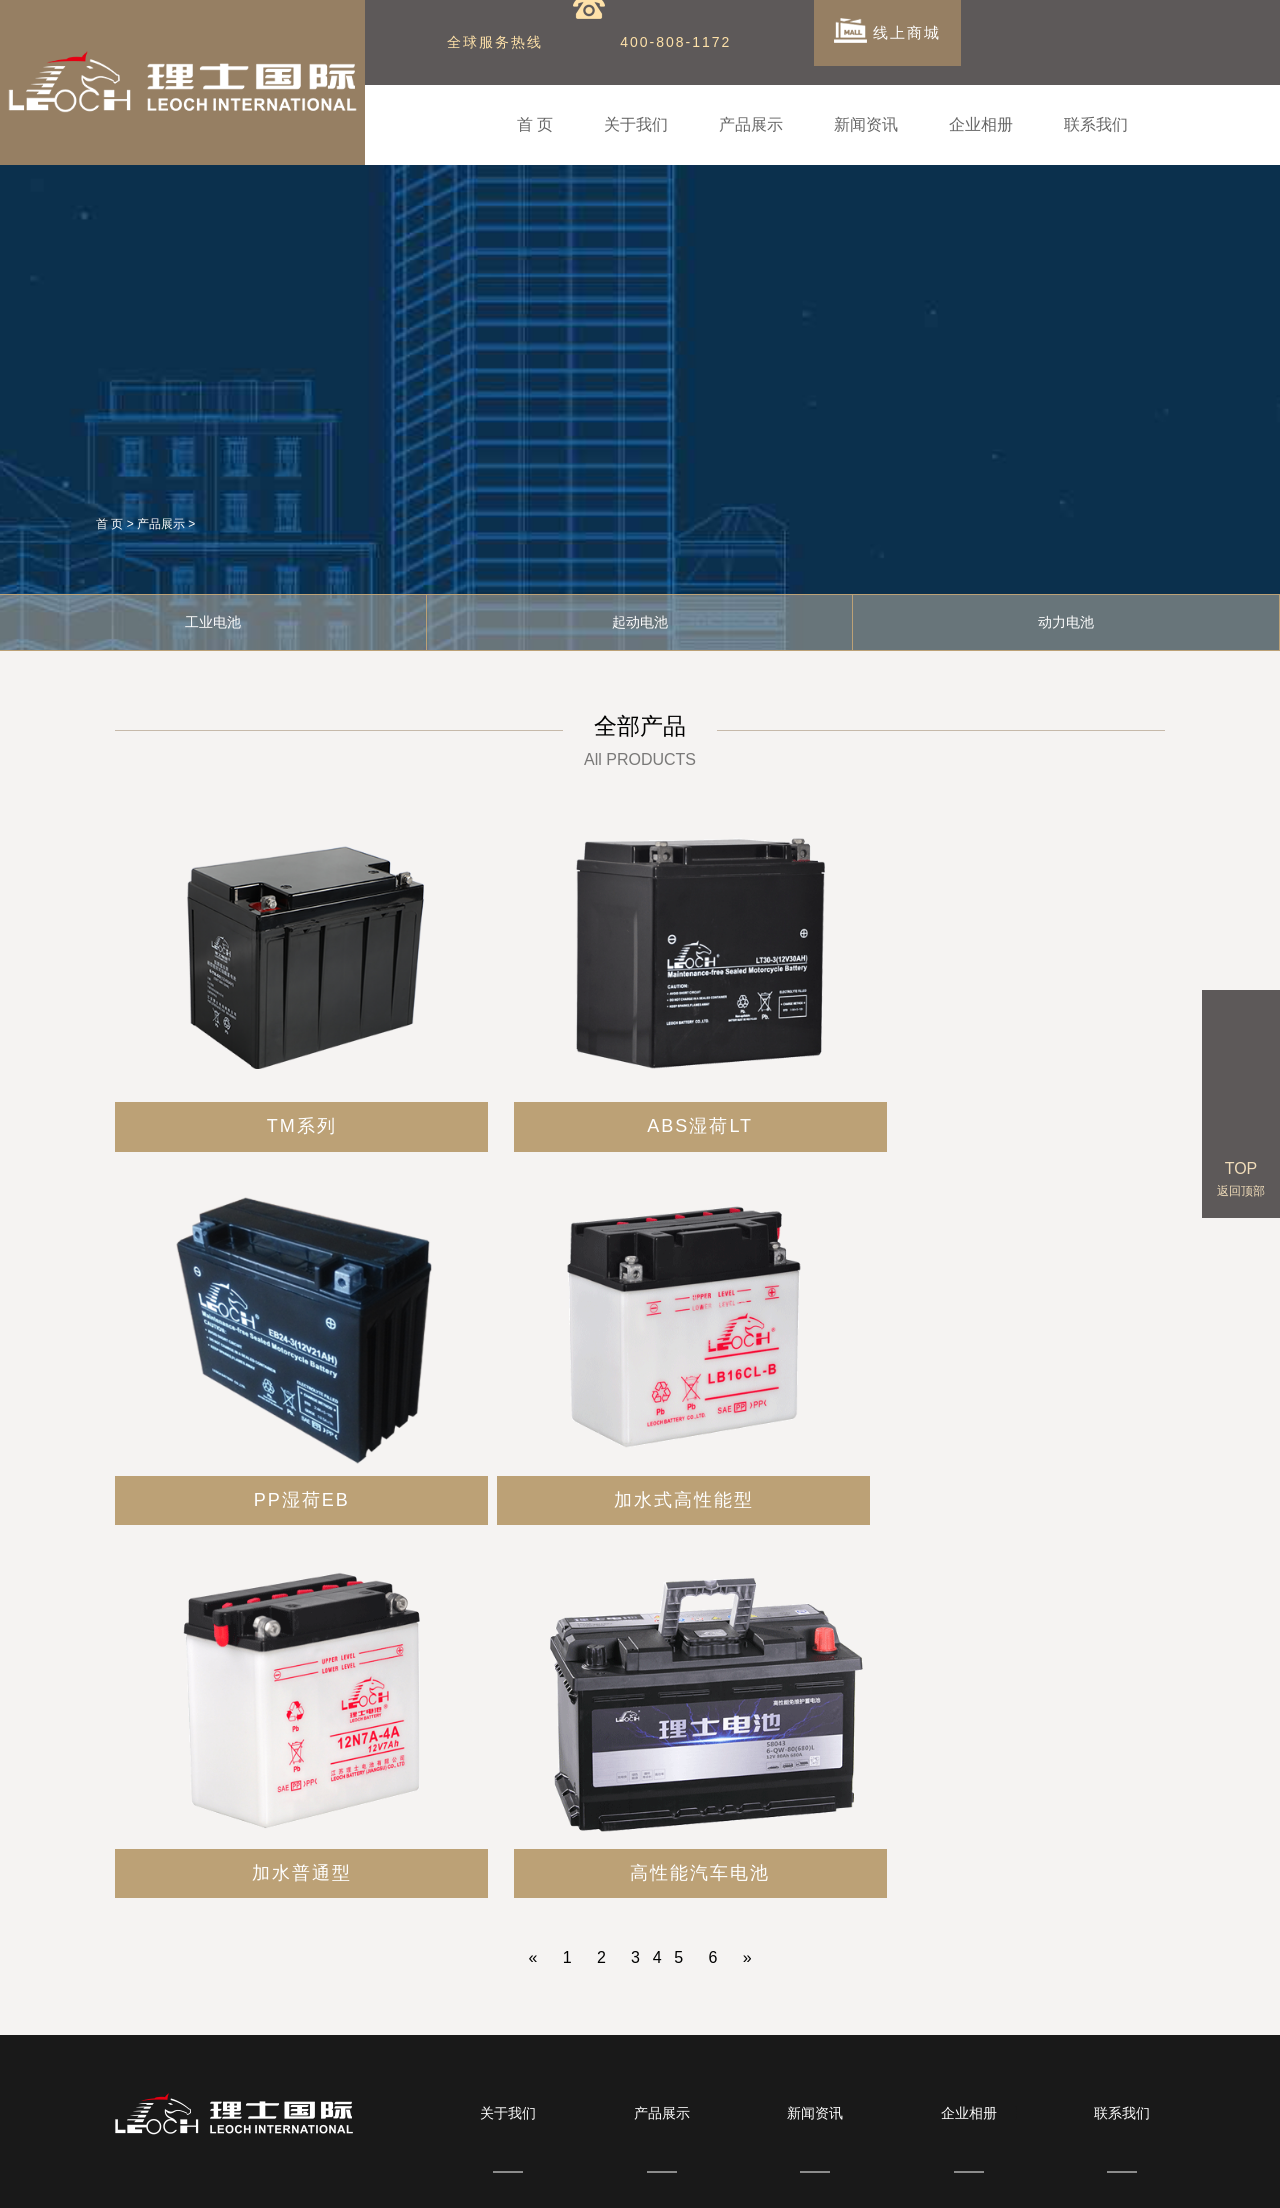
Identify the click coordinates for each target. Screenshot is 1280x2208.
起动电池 (640, 615)
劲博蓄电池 (347, 2175)
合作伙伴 (969, 1776)
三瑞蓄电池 (915, 2175)
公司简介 (508, 1776)
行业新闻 (815, 1817)
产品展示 (751, 124)
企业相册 (981, 124)
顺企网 (545, 2175)
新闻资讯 (866, 124)
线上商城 (889, 39)
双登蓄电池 (421, 2175)
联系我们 (1096, 124)
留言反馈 (1122, 1817)
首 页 (535, 124)
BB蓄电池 (490, 2175)
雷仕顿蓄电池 (686, 2175)
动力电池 (662, 1858)
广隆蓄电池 (605, 2175)
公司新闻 (815, 1776)
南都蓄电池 (767, 2175)
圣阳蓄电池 (988, 2175)
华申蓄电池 (841, 2175)
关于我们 (636, 124)
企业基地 (969, 1817)
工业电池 (213, 615)
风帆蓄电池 (1062, 2175)
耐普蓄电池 (1136, 2175)
